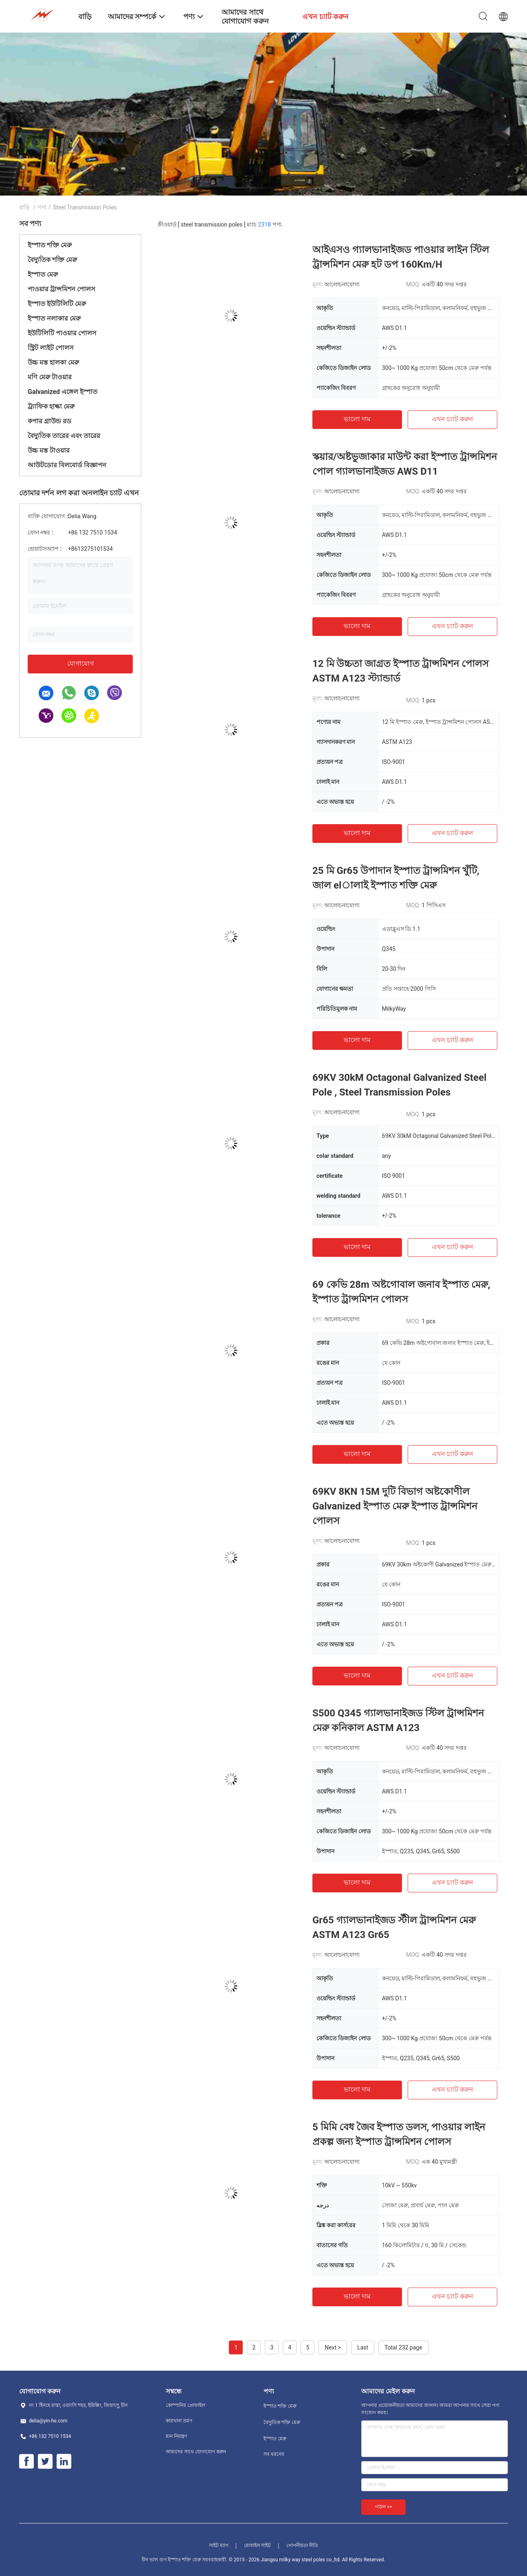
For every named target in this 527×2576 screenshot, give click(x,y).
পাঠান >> (383, 2507)
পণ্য (41, 207)
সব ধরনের (274, 2454)
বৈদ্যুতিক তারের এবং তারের (64, 436)
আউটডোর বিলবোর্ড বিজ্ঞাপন (67, 465)
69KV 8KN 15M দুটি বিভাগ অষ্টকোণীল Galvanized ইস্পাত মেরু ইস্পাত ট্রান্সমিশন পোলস (394, 1506)
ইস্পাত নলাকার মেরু (54, 318)
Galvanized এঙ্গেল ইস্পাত (62, 392)
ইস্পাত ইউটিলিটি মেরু (57, 304)
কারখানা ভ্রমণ (179, 2421)
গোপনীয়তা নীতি (302, 2545)
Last (362, 2347)
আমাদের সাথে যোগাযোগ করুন (196, 2452)
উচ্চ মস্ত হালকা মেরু (53, 362)
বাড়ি (24, 207)
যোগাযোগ (80, 663)
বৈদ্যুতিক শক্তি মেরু (52, 260)
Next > (333, 2347)
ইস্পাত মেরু (43, 274)
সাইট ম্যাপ (218, 2545)
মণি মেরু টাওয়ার (50, 377)
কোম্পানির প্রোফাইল (185, 2405)
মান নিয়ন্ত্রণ (176, 2436)
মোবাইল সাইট (257, 2545)
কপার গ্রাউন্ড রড (49, 421)
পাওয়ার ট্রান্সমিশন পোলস (61, 289)
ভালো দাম (357, 419)
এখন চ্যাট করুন (452, 419)
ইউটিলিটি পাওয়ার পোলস (62, 333)
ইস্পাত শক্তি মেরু (50, 245)
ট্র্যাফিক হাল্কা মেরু (51, 406)
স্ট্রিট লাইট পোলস (51, 348)
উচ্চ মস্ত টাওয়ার (49, 450)
